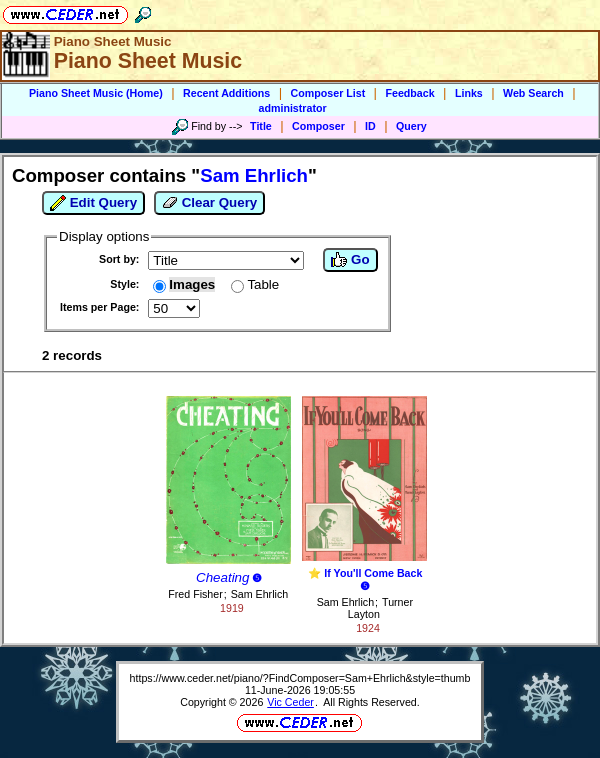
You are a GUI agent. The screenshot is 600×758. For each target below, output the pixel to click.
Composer (318, 126)
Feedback (409, 93)
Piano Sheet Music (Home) (96, 93)
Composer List (328, 93)
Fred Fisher (195, 594)
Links (469, 93)
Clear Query (209, 203)
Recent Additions (226, 93)
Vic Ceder (290, 702)
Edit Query (93, 203)
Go (350, 260)
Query (411, 126)
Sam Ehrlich (259, 594)
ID (370, 126)
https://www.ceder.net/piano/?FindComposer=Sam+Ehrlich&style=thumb (300, 678)
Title (261, 126)
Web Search (533, 93)
